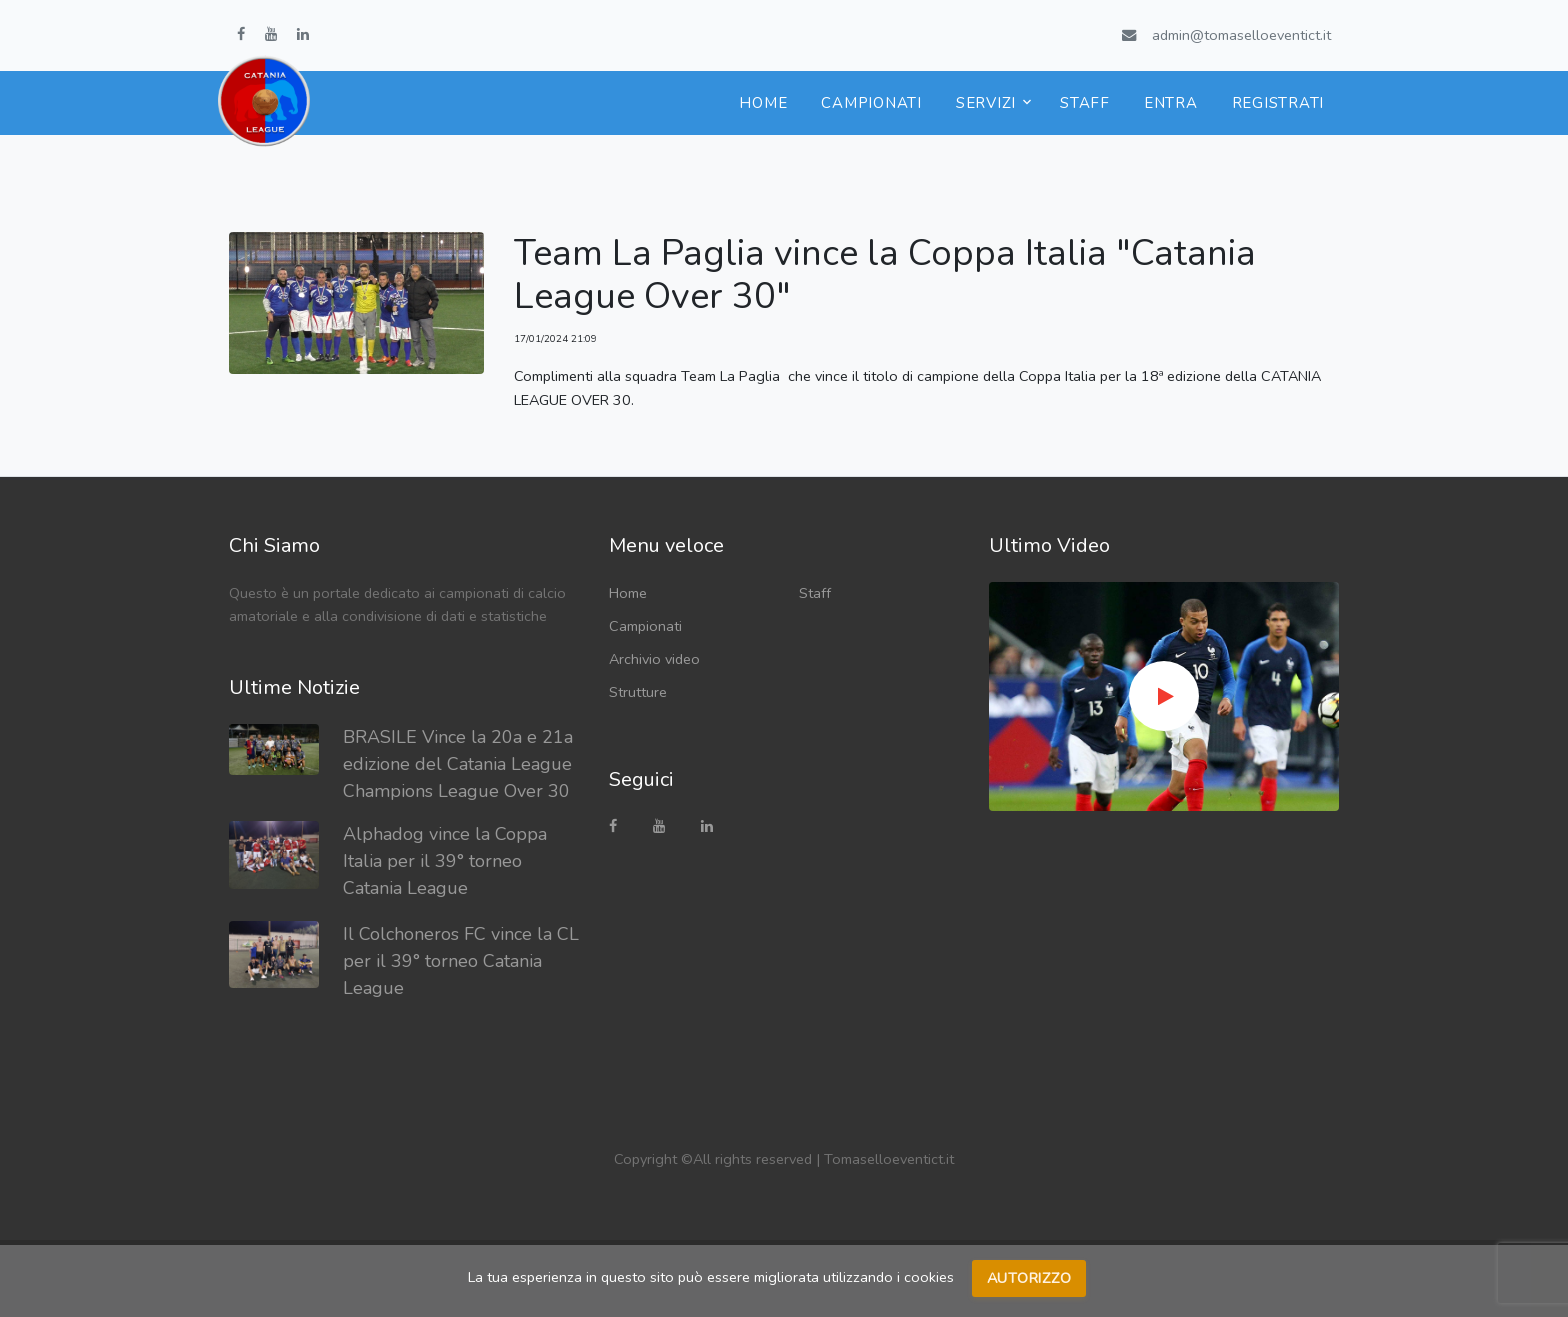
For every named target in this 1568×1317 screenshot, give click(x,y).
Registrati (1278, 103)
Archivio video (654, 659)
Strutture (638, 692)
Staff (1085, 103)
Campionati (871, 103)
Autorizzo (1029, 1278)
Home (763, 103)
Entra (1171, 103)
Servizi (986, 103)
